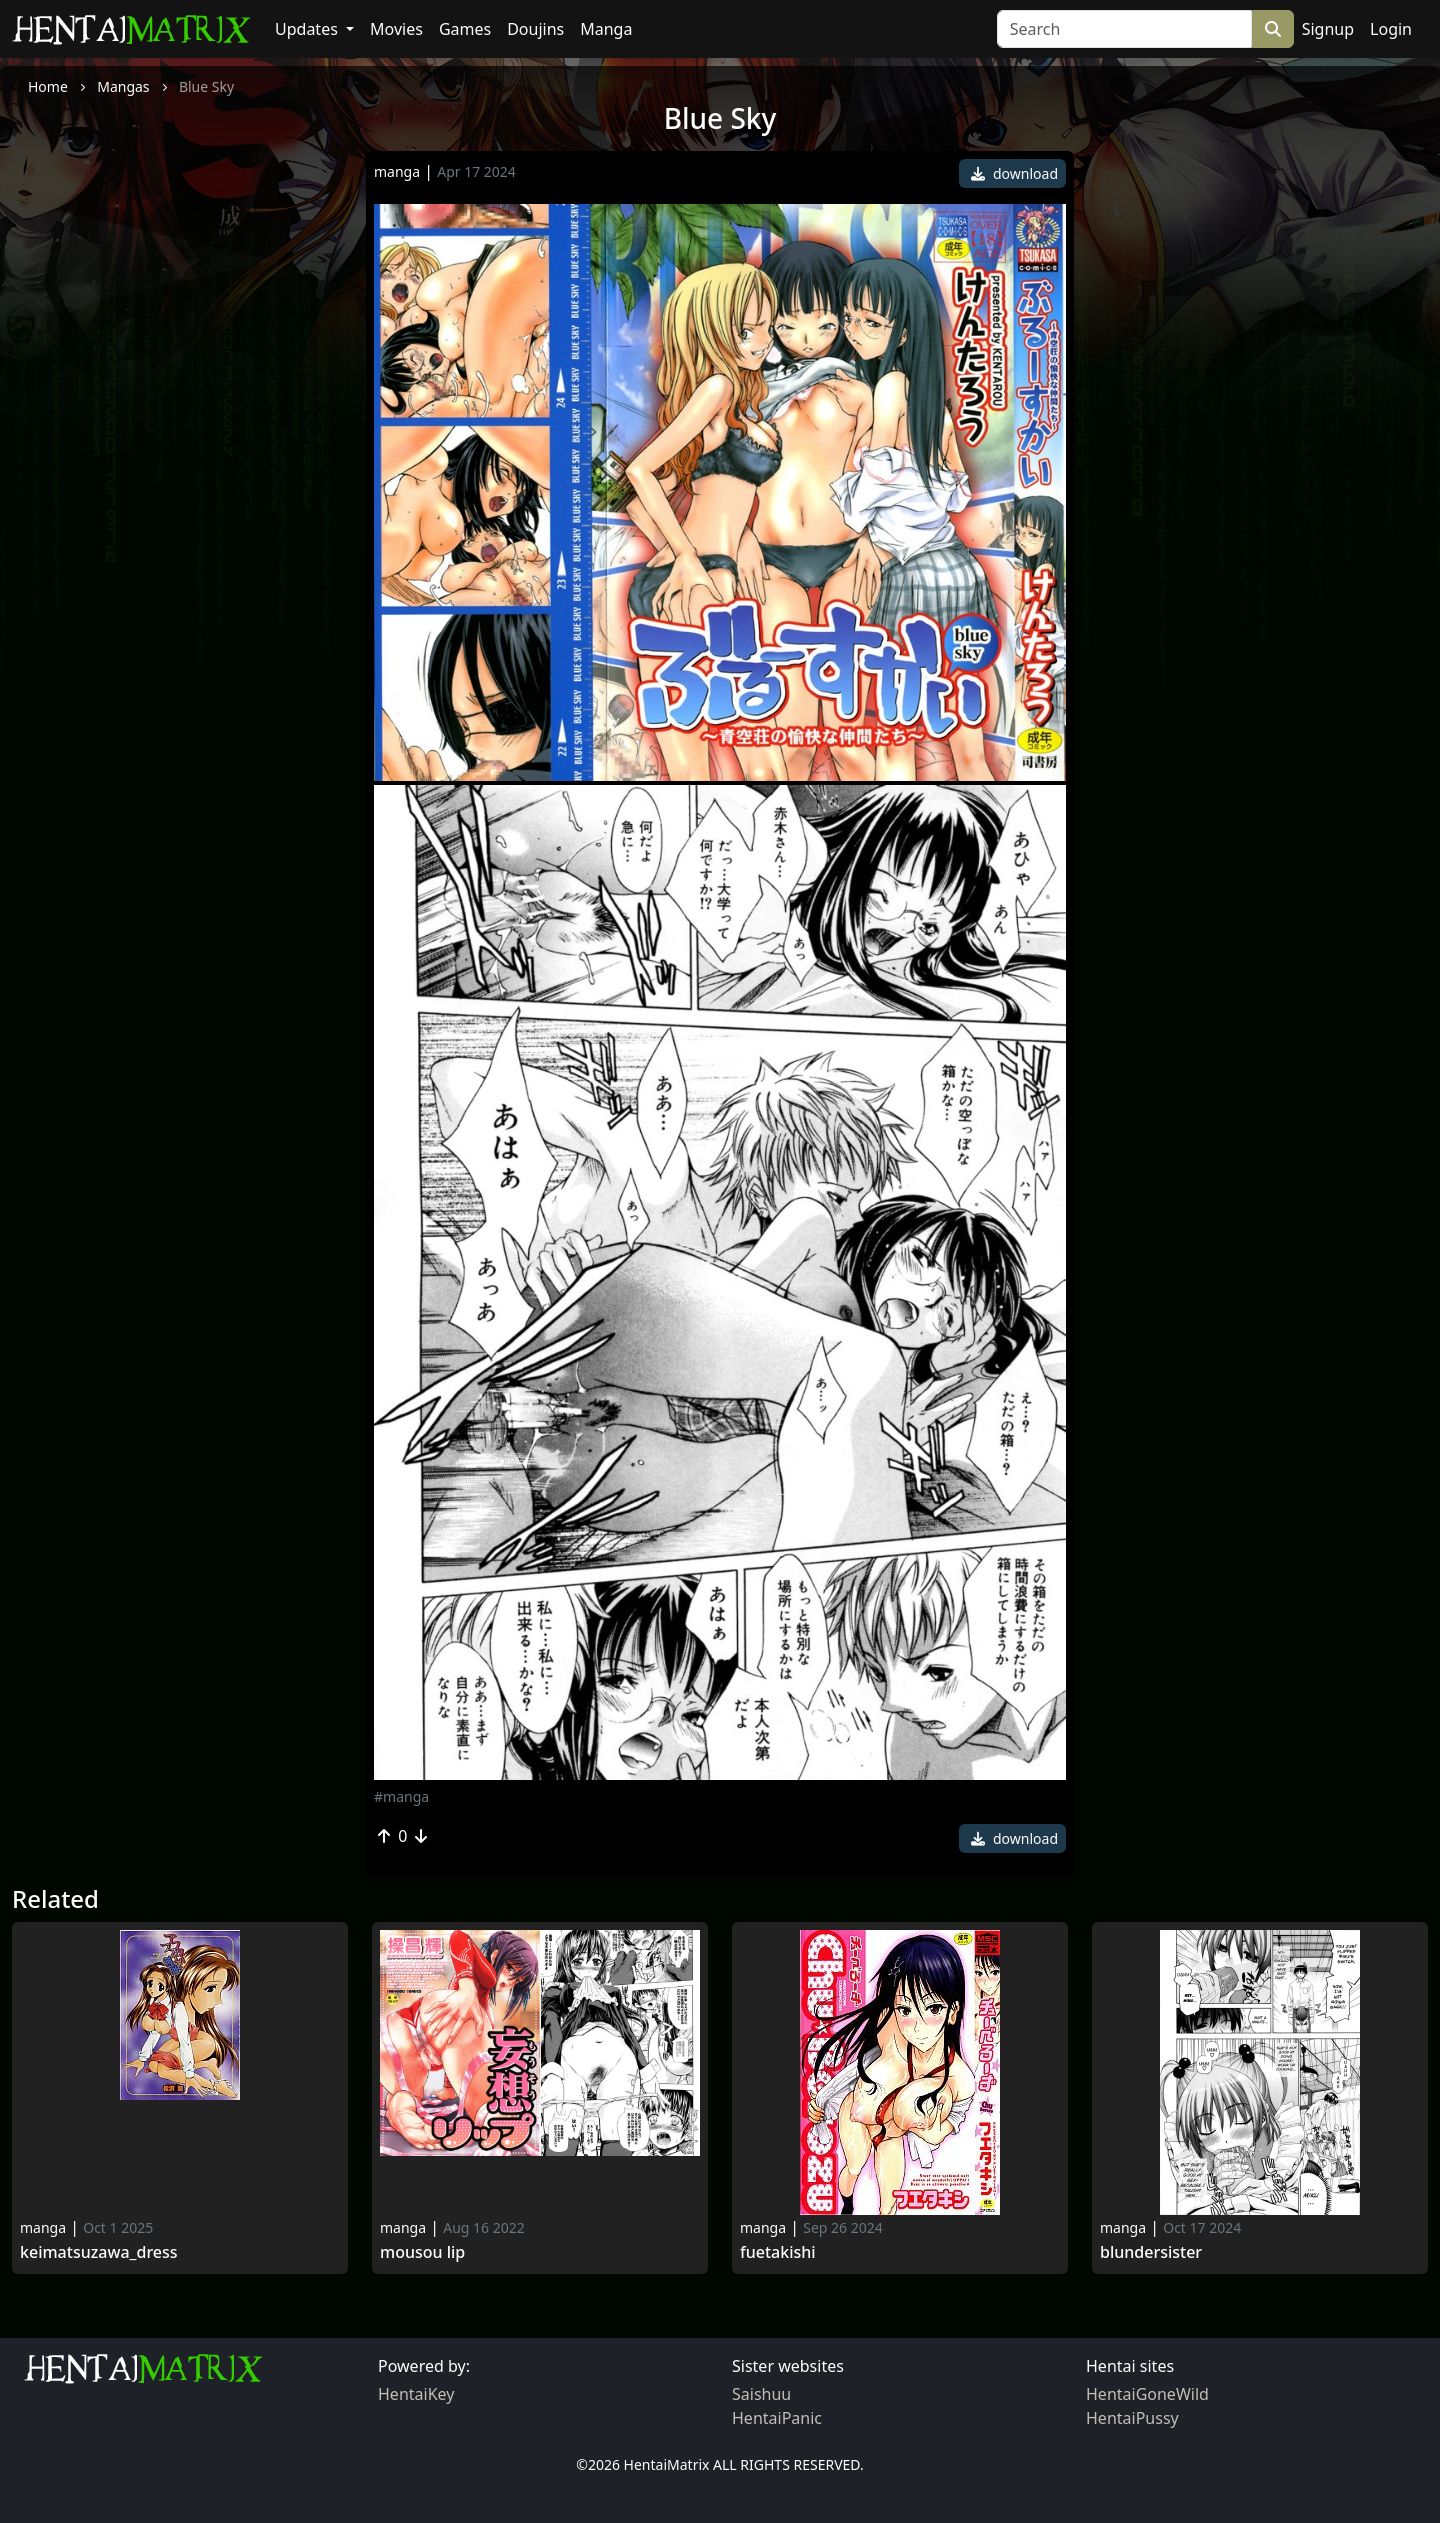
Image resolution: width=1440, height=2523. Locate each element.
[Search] (1124, 29)
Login (1391, 29)
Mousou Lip (422, 2252)
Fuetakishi (778, 2252)
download (1014, 173)
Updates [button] (308, 29)
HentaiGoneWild (1147, 2394)
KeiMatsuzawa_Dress (99, 2252)
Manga (606, 29)
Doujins (535, 29)
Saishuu (761, 2394)
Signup (1328, 29)
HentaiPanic (777, 2418)
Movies (396, 29)
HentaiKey (416, 2394)
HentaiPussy (1132, 2418)
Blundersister (1151, 2252)
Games (465, 29)
